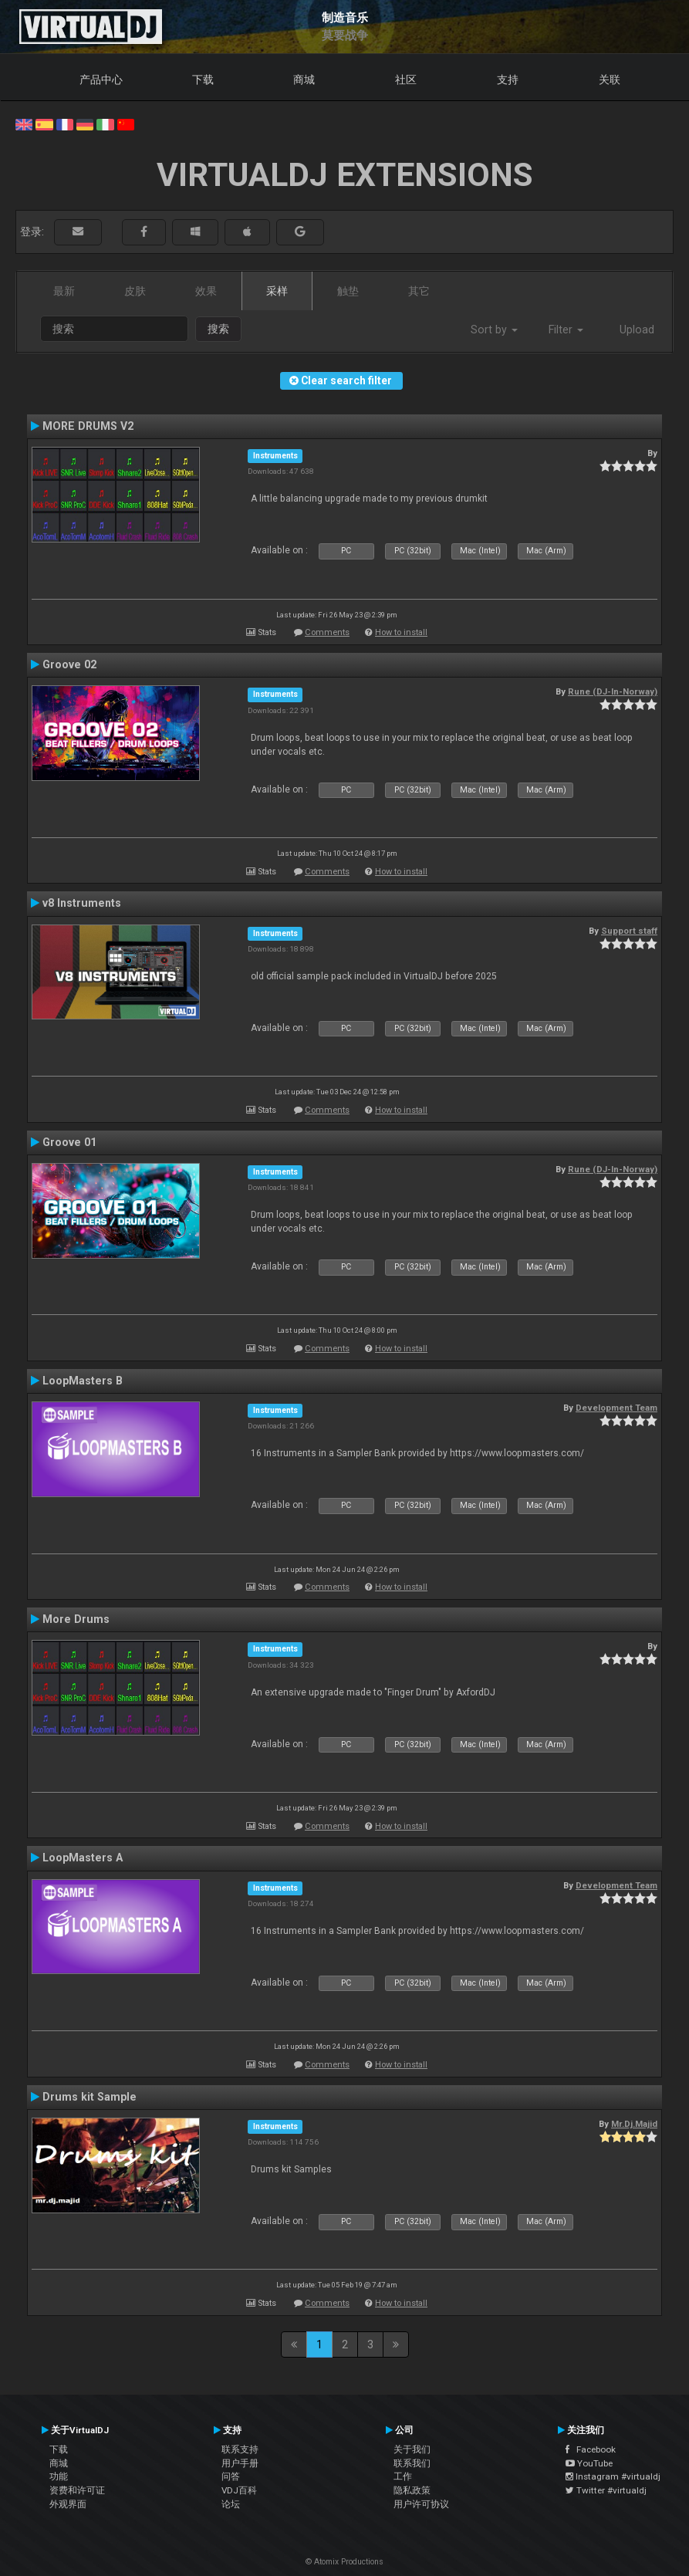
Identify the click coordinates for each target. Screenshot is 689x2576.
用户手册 (239, 2463)
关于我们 (412, 2449)
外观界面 (67, 2504)
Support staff (629, 930)
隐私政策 (412, 2490)
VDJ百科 (239, 2490)
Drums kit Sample (89, 2097)
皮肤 (135, 291)
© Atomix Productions (344, 2562)
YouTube (589, 2463)
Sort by (494, 329)
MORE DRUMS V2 (87, 426)
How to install (401, 632)
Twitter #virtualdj (606, 2490)
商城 (304, 79)
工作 (402, 2476)
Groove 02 (69, 664)
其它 (419, 291)
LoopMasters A (82, 1857)
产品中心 (101, 79)
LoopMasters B (82, 1380)
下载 (203, 79)
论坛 (230, 2504)
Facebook (591, 2449)
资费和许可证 (77, 2490)
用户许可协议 (421, 2504)
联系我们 (412, 2463)
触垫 (348, 291)
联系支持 (239, 2449)
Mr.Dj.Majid (634, 2123)
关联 (609, 79)
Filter (566, 329)
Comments (327, 632)
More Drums (76, 1619)
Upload (637, 329)
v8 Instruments (81, 903)
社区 (406, 79)
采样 (277, 291)
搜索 (218, 329)
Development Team (616, 1407)
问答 (230, 2476)
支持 (507, 79)
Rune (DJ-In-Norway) (612, 691)
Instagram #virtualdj (613, 2476)
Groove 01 (69, 1142)
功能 (58, 2476)
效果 (206, 291)
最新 (64, 291)
